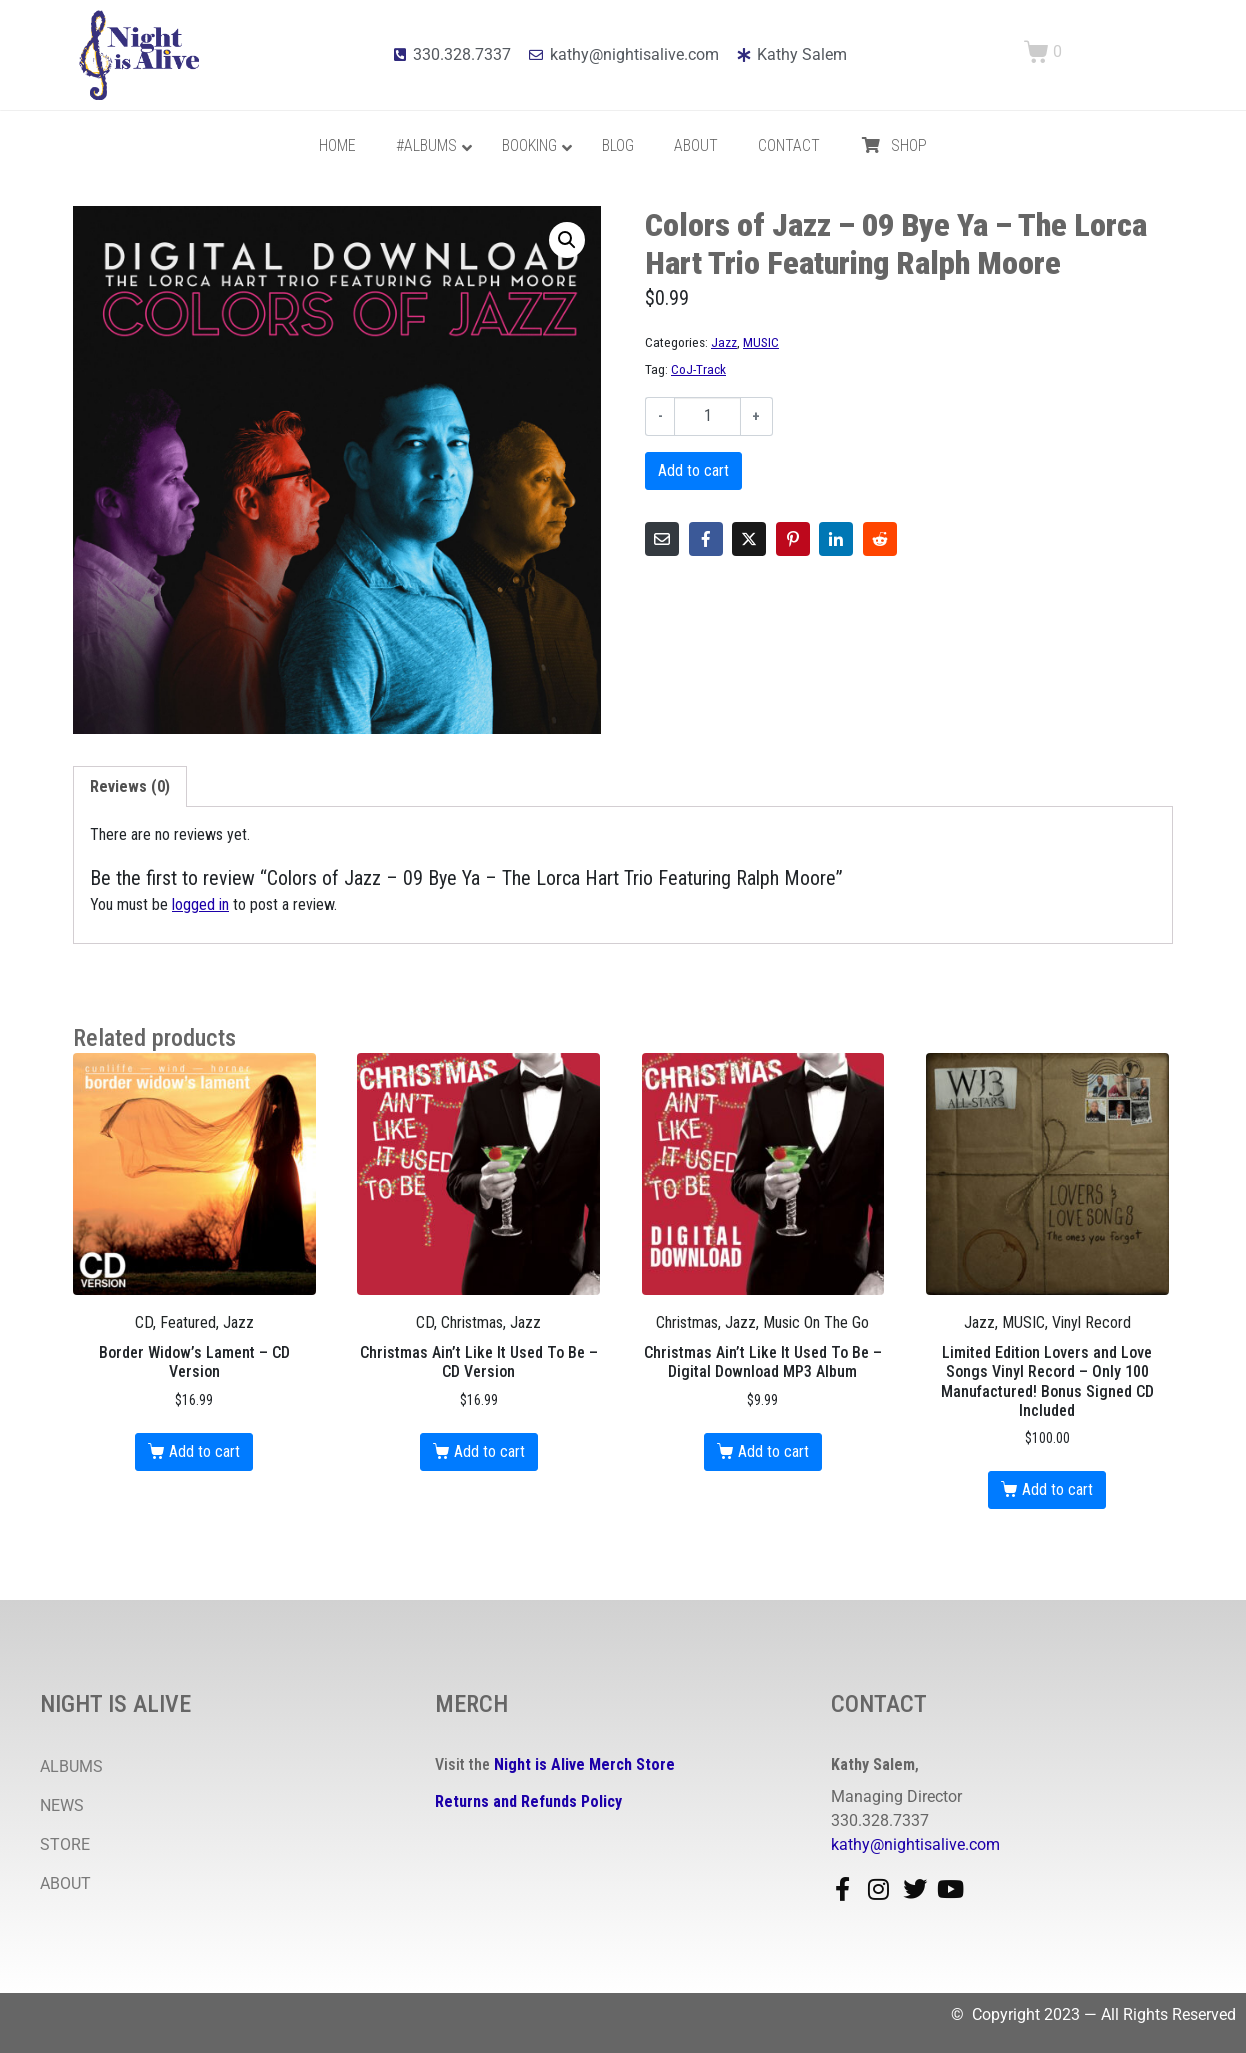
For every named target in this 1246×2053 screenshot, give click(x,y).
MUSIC (761, 342)
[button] (567, 240)
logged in (200, 904)
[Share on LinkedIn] (836, 539)
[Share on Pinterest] (793, 539)
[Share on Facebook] (706, 539)
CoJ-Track (698, 369)
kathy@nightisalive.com (915, 1844)
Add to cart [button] (204, 1451)
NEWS (62, 1805)
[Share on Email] (662, 539)
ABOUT (65, 1883)
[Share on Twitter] (749, 539)
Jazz (724, 342)
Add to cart (693, 470)
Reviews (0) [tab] (130, 786)
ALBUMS (71, 1766)
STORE (65, 1844)
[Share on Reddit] (880, 539)
